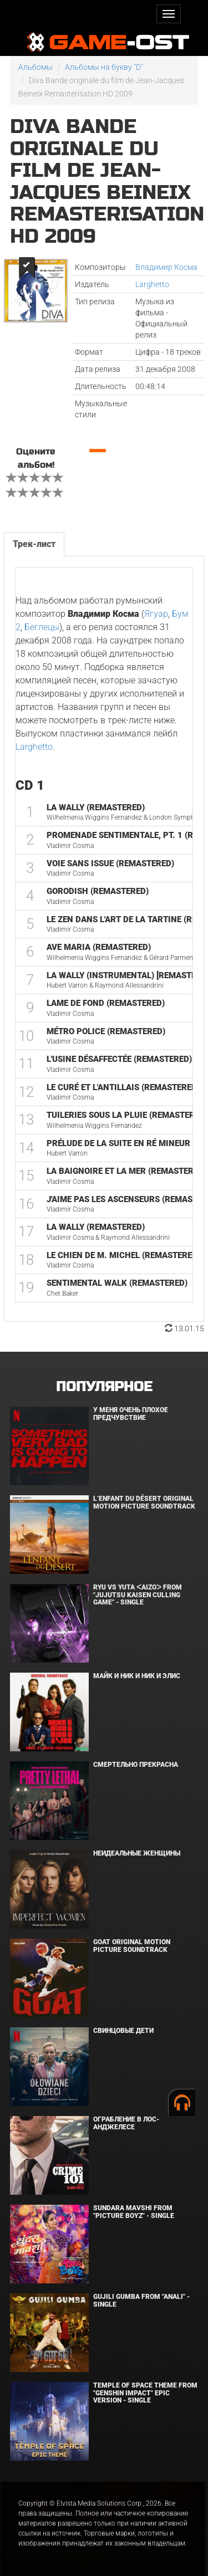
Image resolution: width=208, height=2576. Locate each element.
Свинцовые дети (123, 2031)
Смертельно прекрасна (135, 1765)
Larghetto (152, 284)
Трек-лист (34, 544)
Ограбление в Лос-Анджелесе (126, 2122)
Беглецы (41, 627)
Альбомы (35, 67)
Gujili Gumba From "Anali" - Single (141, 2300)
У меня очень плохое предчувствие (130, 1413)
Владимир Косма (166, 267)
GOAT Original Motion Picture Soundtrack (131, 1945)
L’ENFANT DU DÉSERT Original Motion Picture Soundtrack (144, 1502)
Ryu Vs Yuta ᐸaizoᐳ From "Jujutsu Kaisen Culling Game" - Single (137, 1594)
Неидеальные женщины (136, 1853)
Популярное (104, 1387)
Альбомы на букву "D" (104, 67)
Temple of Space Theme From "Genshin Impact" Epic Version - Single (145, 2392)
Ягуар (156, 614)
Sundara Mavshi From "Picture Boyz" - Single (133, 2211)
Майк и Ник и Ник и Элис (136, 1676)
